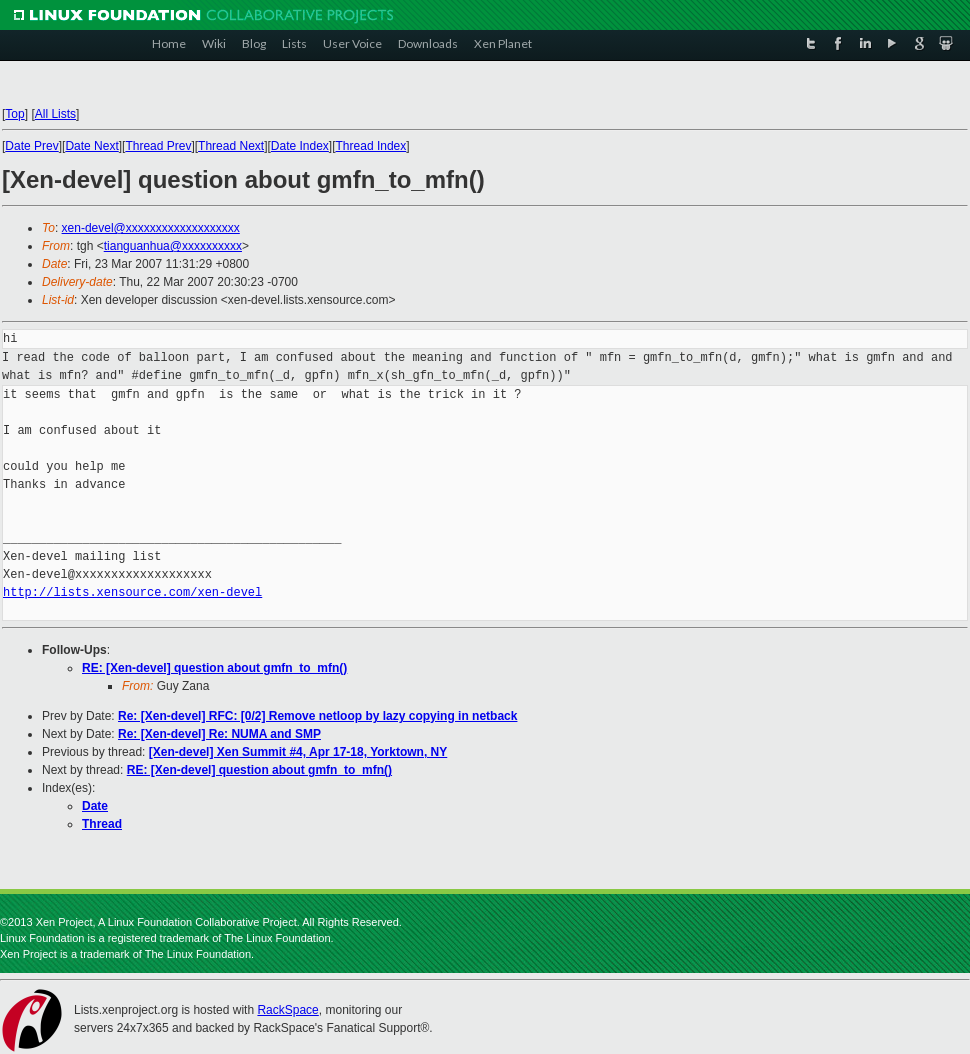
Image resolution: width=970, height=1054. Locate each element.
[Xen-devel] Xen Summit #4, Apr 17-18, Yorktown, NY (298, 752)
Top (14, 114)
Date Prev (31, 146)
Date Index (300, 146)
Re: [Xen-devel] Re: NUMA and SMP (219, 734)
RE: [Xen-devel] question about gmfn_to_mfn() (214, 668)
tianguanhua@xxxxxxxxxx (173, 246)
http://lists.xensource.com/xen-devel (132, 592)
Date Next (91, 146)
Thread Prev (158, 146)
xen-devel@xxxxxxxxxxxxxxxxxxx (151, 228)
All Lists (55, 114)
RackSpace (287, 1010)
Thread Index (371, 146)
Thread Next (231, 146)
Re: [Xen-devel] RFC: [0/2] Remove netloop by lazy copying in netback (317, 716)
